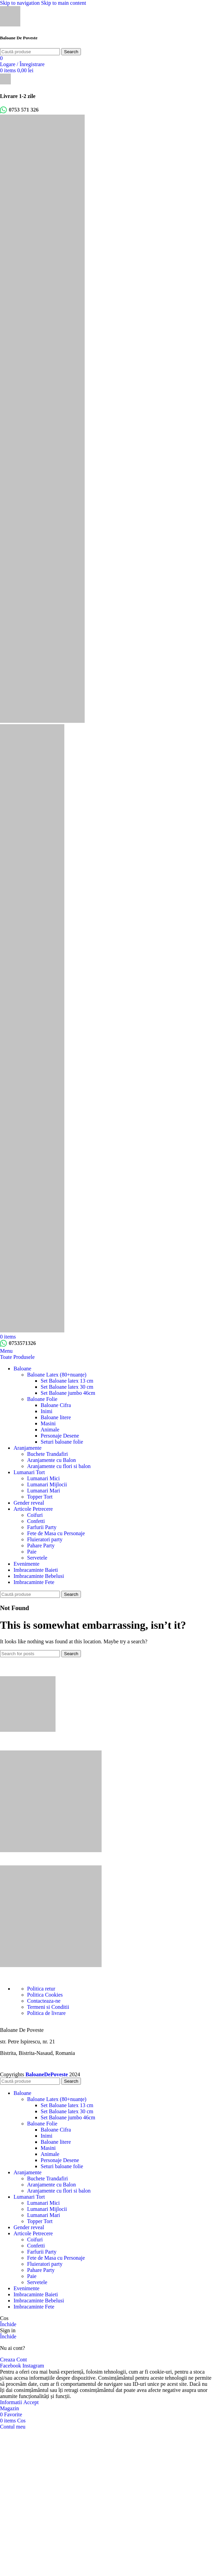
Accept (31, 2402)
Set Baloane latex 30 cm (67, 1387)
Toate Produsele (17, 1357)
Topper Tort (39, 1497)
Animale (50, 1429)
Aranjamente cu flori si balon (59, 1466)
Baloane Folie (42, 1399)
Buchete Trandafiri (47, 1454)
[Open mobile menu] (6, 1351)
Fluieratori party (44, 1539)
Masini (48, 1423)
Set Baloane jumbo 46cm (68, 1393)
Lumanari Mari (43, 1490)
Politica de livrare (46, 2013)
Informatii (11, 2402)
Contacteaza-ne (44, 2001)
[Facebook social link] (11, 2366)
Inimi (46, 1411)
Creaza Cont (13, 2359)
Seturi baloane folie (62, 1442)
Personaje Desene (60, 1436)
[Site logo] (10, 24)
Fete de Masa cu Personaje (56, 1533)
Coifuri (35, 1515)
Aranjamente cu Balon (51, 1460)
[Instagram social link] (33, 2366)
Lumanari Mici (43, 1478)
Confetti (36, 1521)
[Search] (30, 51)
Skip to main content (63, 3)
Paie (32, 1551)
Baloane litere (56, 1417)
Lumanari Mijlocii (47, 1484)
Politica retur (41, 1989)
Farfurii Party (42, 1527)
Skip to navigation (20, 3)
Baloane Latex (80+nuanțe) (56, 1375)
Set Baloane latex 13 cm (67, 1381)
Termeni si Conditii (48, 2007)
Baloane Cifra (56, 1405)
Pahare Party (41, 1545)
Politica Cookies (45, 1995)
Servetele (37, 1558)
